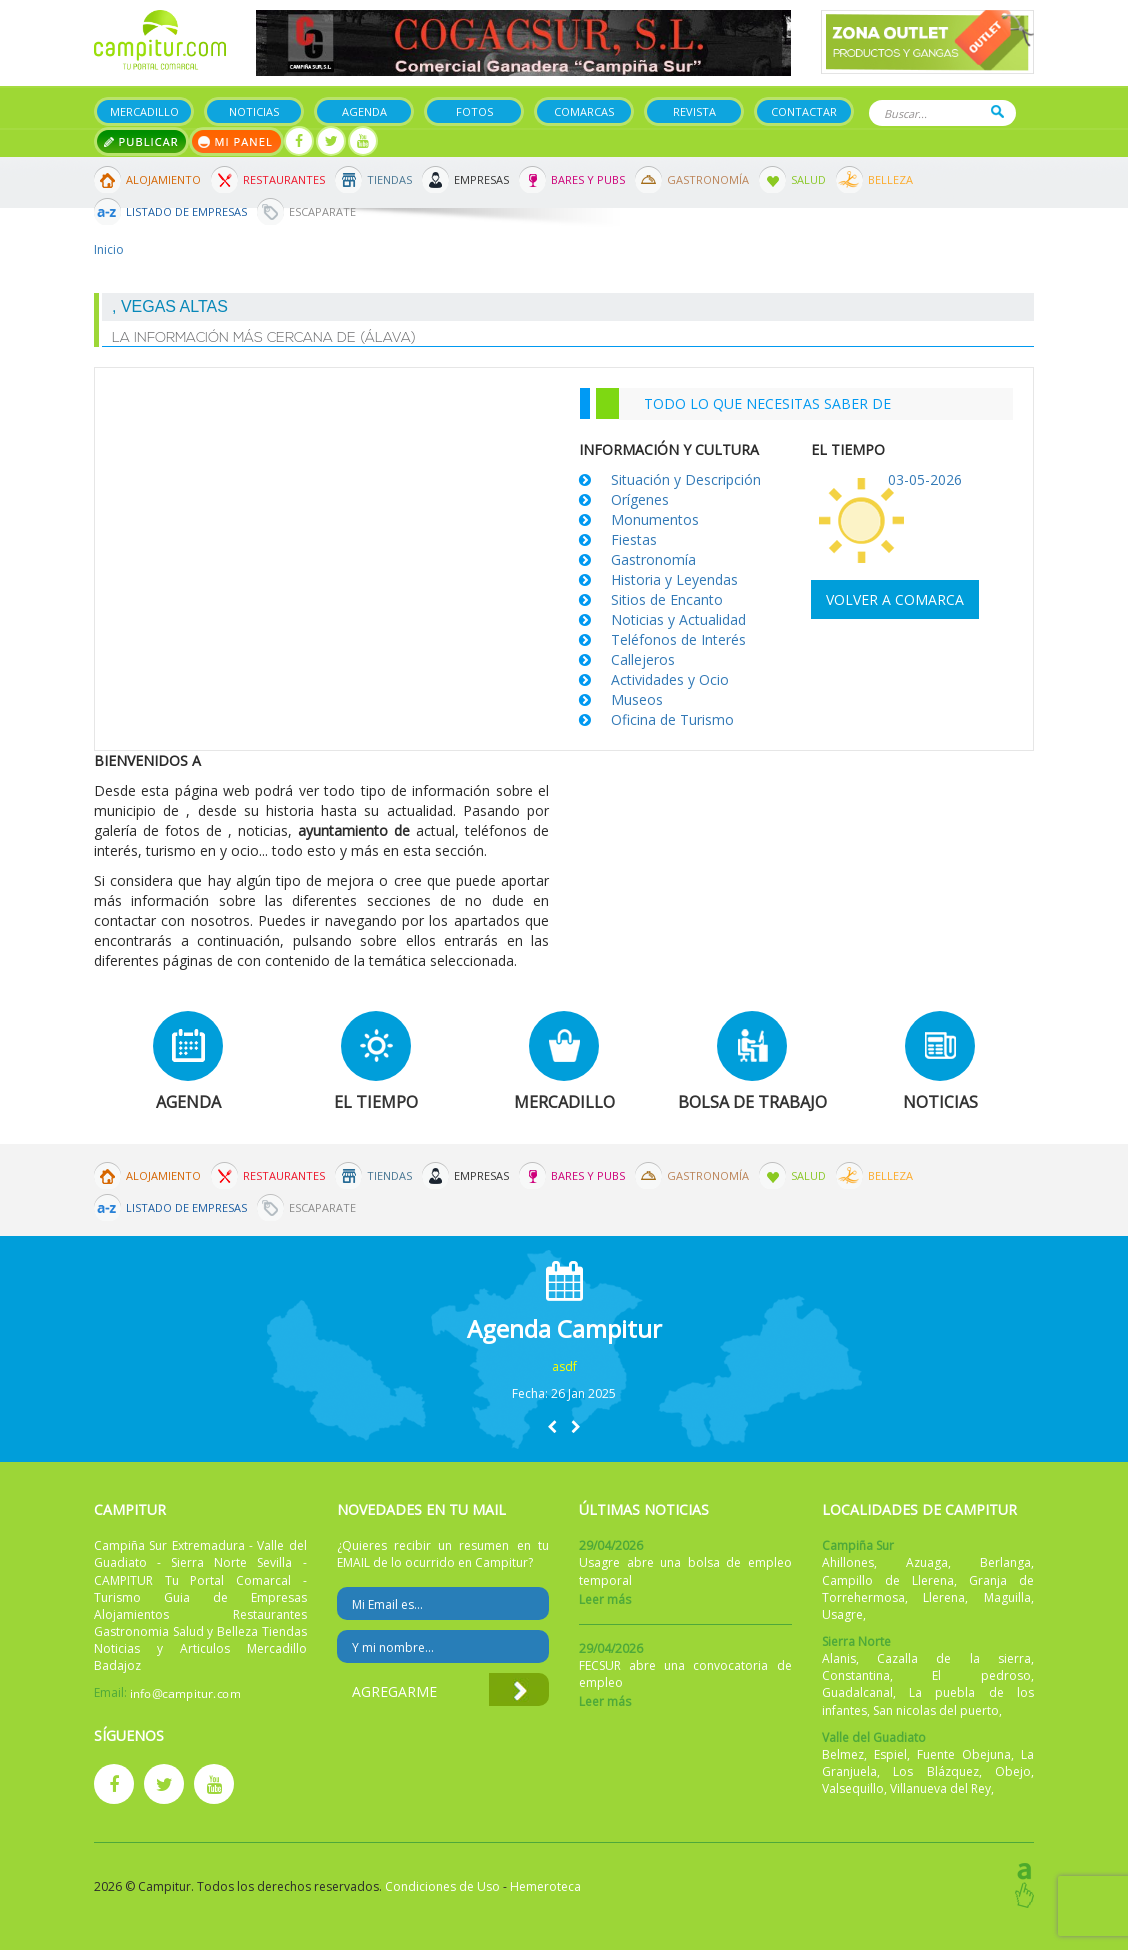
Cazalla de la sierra (954, 1658)
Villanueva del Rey (940, 1788)
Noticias (254, 111)
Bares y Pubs (588, 179)
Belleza (890, 179)
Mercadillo (144, 111)
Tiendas (389, 179)
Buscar (997, 111)
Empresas (481, 179)
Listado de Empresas (186, 211)
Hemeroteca (545, 1886)
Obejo (1013, 1771)
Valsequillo (853, 1788)
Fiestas (634, 539)
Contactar (804, 111)
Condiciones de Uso (442, 1886)
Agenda (364, 111)
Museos (637, 699)
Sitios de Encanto (667, 599)
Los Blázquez (936, 1771)
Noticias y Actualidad (678, 619)
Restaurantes (284, 179)
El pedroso (981, 1675)
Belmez (843, 1754)
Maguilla (1007, 1597)
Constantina (856, 1675)
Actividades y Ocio (670, 679)
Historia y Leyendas (674, 579)
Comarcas (584, 111)
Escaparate (322, 211)
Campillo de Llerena (888, 1580)
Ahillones (848, 1562)
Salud (808, 179)
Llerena (944, 1597)
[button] (552, 1426)
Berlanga (1005, 1562)
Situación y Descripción (686, 479)
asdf (564, 1366)
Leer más (605, 1599)
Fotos (474, 111)
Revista (694, 111)
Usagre (842, 1614)
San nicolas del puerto (936, 1710)
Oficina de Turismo (672, 719)
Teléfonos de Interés (678, 639)
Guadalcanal (857, 1692)
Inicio (109, 249)
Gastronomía (708, 179)
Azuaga (927, 1562)
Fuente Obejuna (964, 1754)
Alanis (839, 1658)
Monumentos (655, 519)
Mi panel (236, 141)
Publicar (141, 141)
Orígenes (640, 499)
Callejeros (643, 659)
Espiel (890, 1754)
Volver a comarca (895, 599)
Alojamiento (163, 179)
